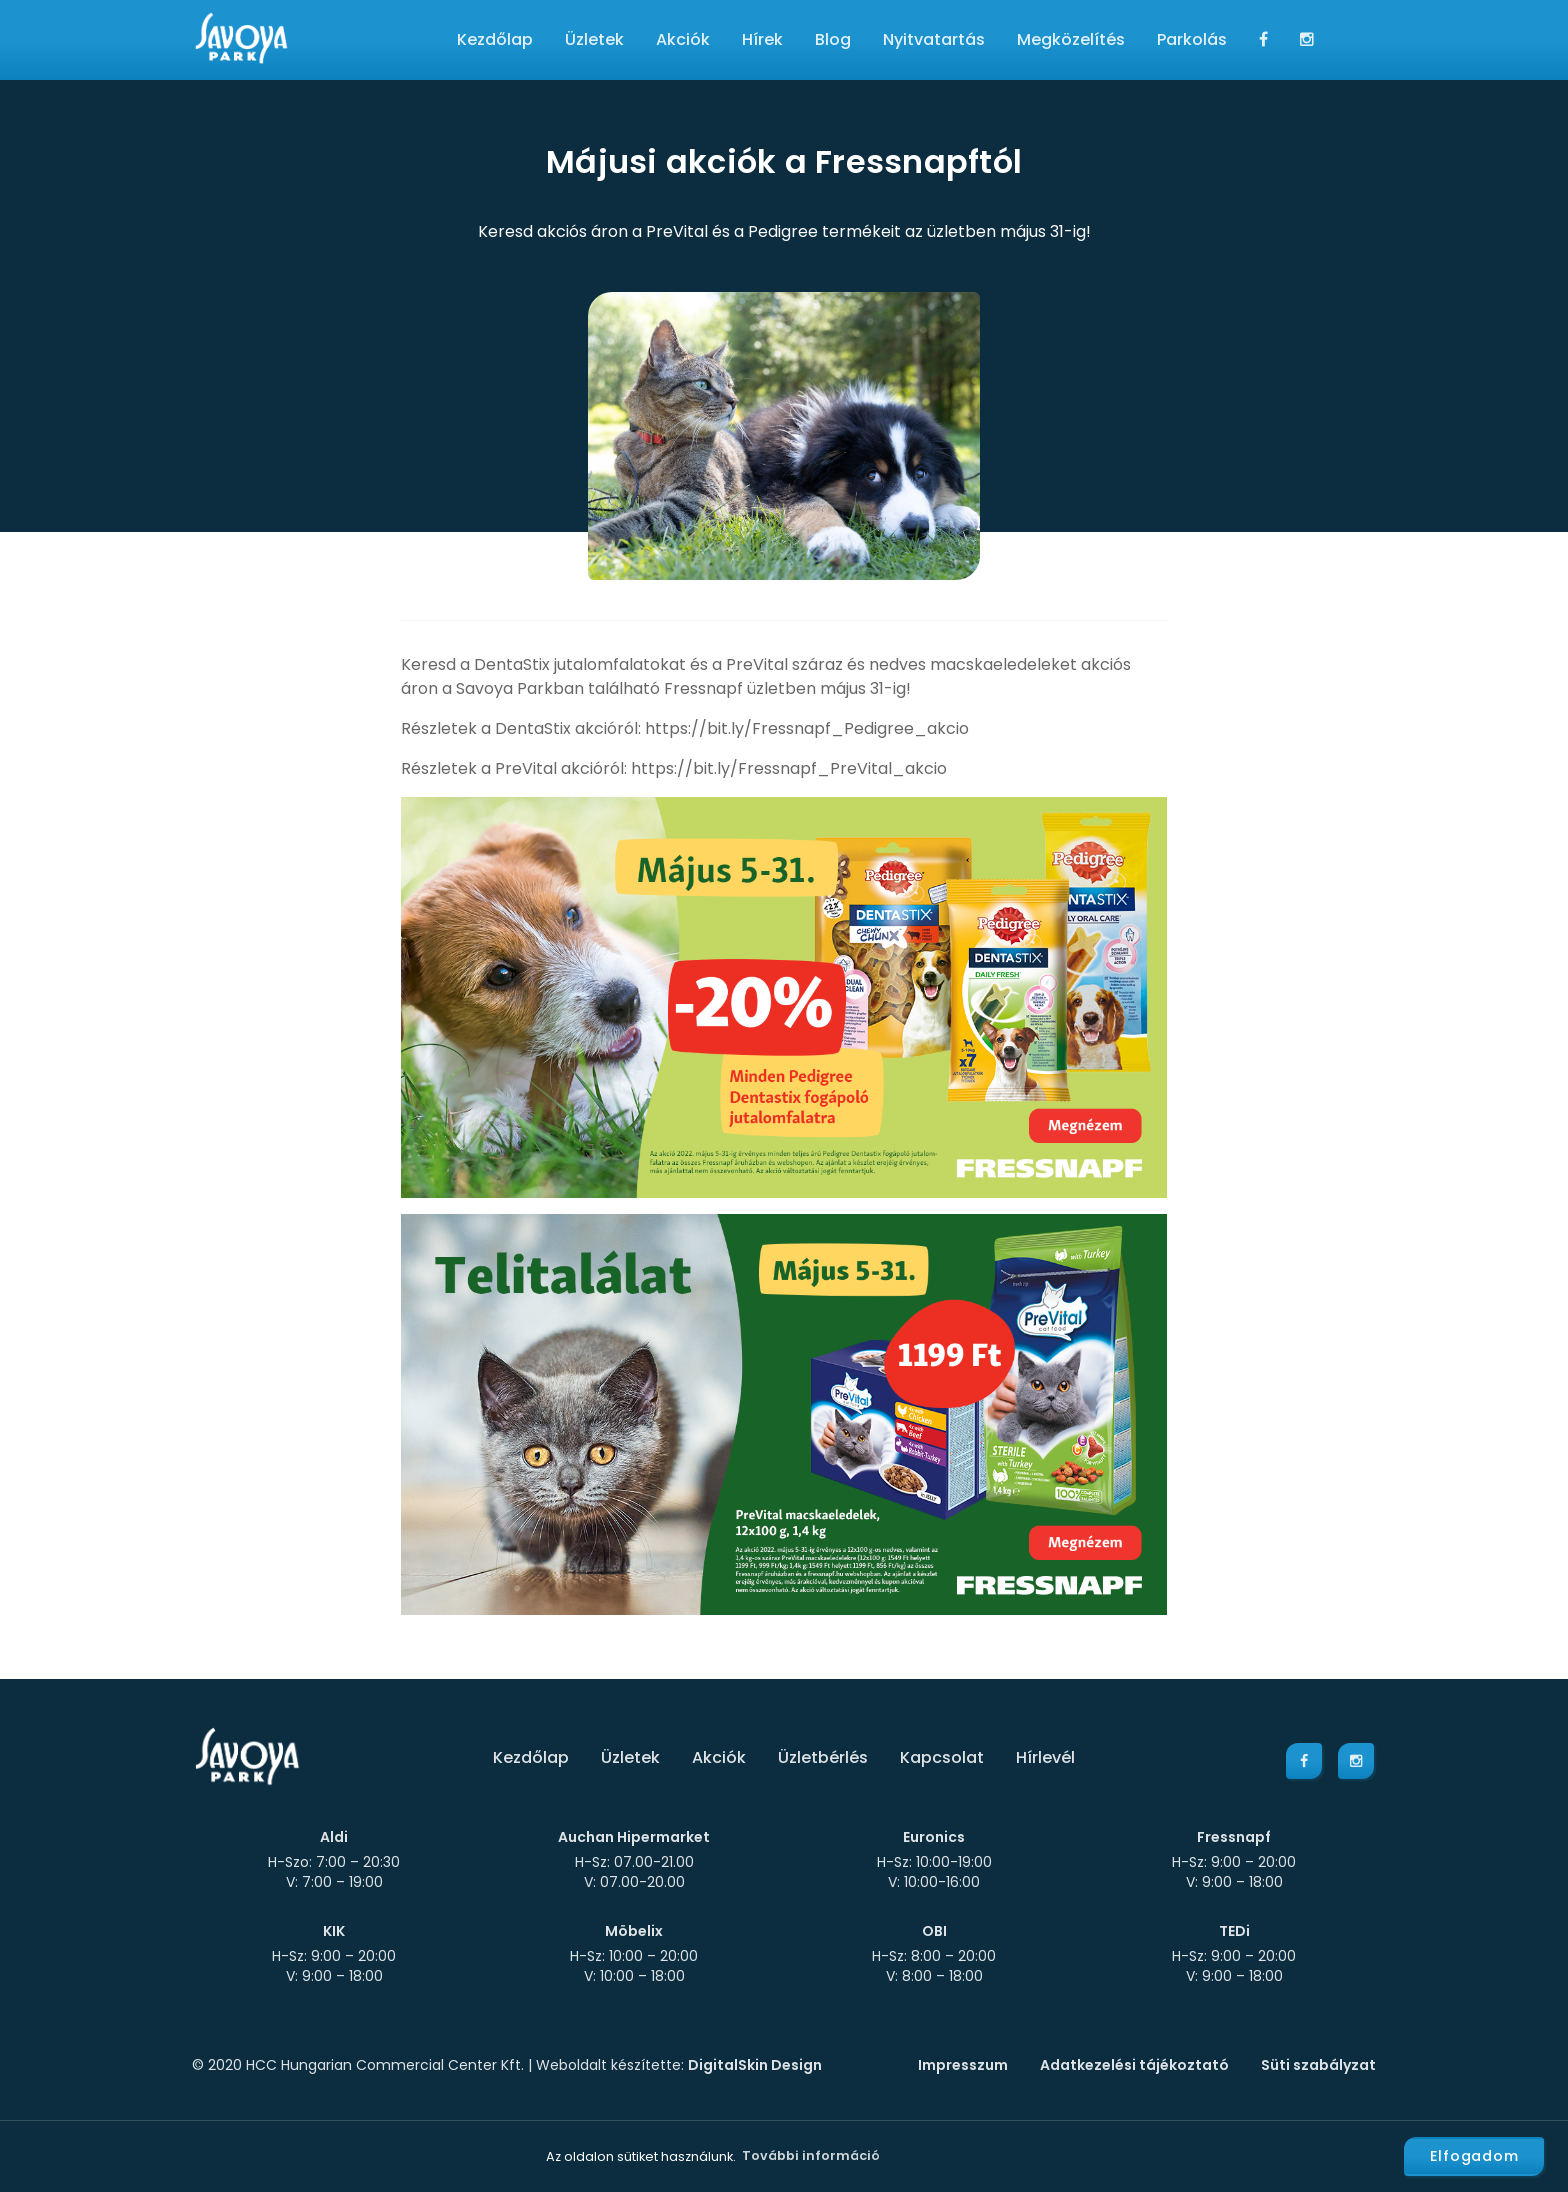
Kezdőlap (495, 39)
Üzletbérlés (823, 1757)
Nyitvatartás (934, 39)
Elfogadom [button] (1474, 2156)
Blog (833, 39)
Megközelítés (1071, 39)
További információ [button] (811, 2155)
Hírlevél (1045, 1757)
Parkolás (1192, 39)
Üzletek (594, 39)
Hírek (762, 39)
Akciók (683, 39)
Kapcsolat (942, 1757)
